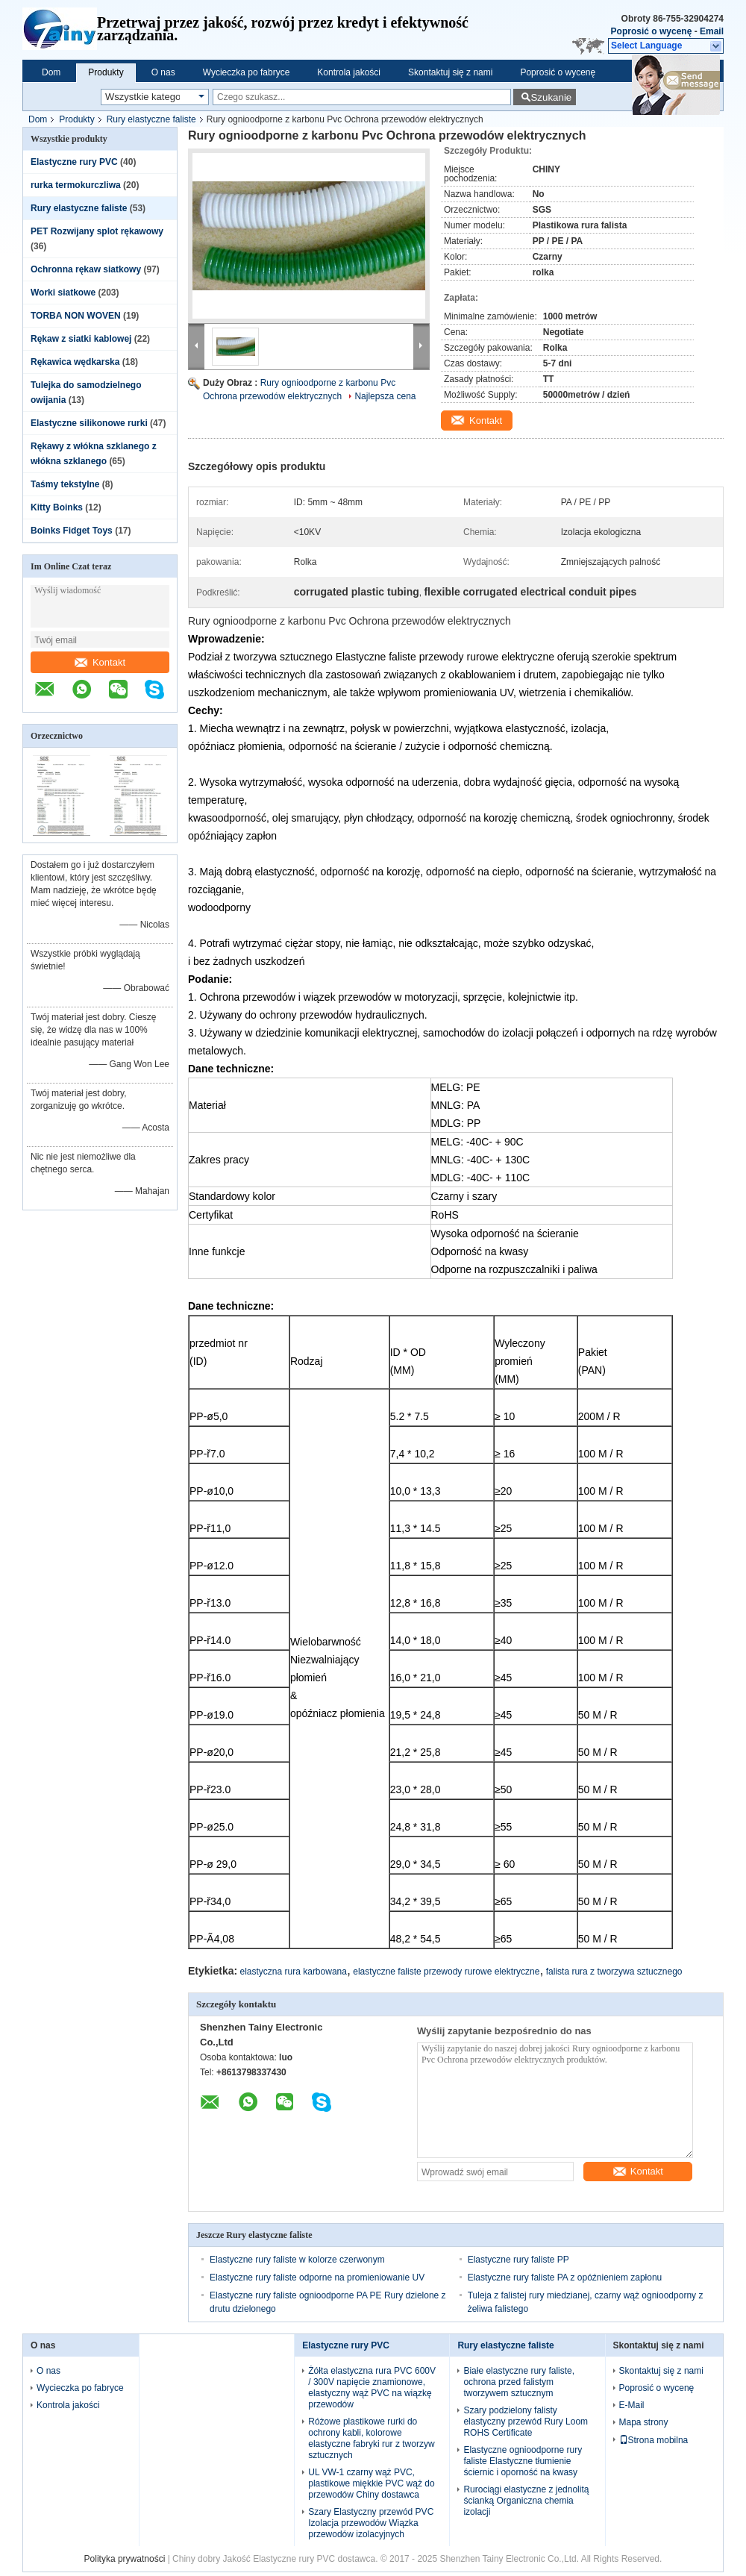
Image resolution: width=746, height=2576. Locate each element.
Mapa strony (643, 2422)
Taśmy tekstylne (65, 484)
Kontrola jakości (348, 72)
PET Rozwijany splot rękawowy (97, 231)
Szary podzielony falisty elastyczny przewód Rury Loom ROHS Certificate (525, 2421)
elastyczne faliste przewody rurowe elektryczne (446, 1971)
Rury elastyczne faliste (151, 119)
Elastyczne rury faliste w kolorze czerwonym (297, 2259)
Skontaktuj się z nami (450, 72)
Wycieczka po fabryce (246, 72)
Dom (51, 72)
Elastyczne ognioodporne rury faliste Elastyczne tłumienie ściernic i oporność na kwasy (522, 2461)
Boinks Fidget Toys (72, 530)
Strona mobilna (654, 2440)
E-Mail (632, 2405)
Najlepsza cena (385, 396)
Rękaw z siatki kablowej (81, 339)
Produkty (105, 72)
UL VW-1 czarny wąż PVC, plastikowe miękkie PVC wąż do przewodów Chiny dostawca (371, 2483)
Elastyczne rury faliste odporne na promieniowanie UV (317, 2277)
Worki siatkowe (63, 292)
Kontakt (100, 662)
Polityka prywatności (125, 2559)
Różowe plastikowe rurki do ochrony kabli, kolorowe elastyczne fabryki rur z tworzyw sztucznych (371, 2438)
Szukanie (550, 97)
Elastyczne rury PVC (74, 162)
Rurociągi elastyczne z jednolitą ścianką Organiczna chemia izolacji (526, 2500)
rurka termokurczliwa (76, 185)
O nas (163, 72)
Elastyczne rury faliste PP (518, 2259)
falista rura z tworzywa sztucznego (614, 1971)
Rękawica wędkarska (75, 362)
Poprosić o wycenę (651, 31)
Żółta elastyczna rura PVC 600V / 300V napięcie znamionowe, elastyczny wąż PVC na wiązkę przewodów (372, 2388)
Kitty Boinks (57, 507)
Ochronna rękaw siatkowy (86, 269)
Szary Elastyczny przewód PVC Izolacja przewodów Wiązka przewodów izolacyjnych (370, 2523)
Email (712, 31)
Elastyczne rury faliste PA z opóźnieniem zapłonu (565, 2277)
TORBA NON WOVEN (76, 315)
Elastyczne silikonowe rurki (89, 423)
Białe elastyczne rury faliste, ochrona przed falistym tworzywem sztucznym (518, 2382)
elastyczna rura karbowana (293, 1971)
